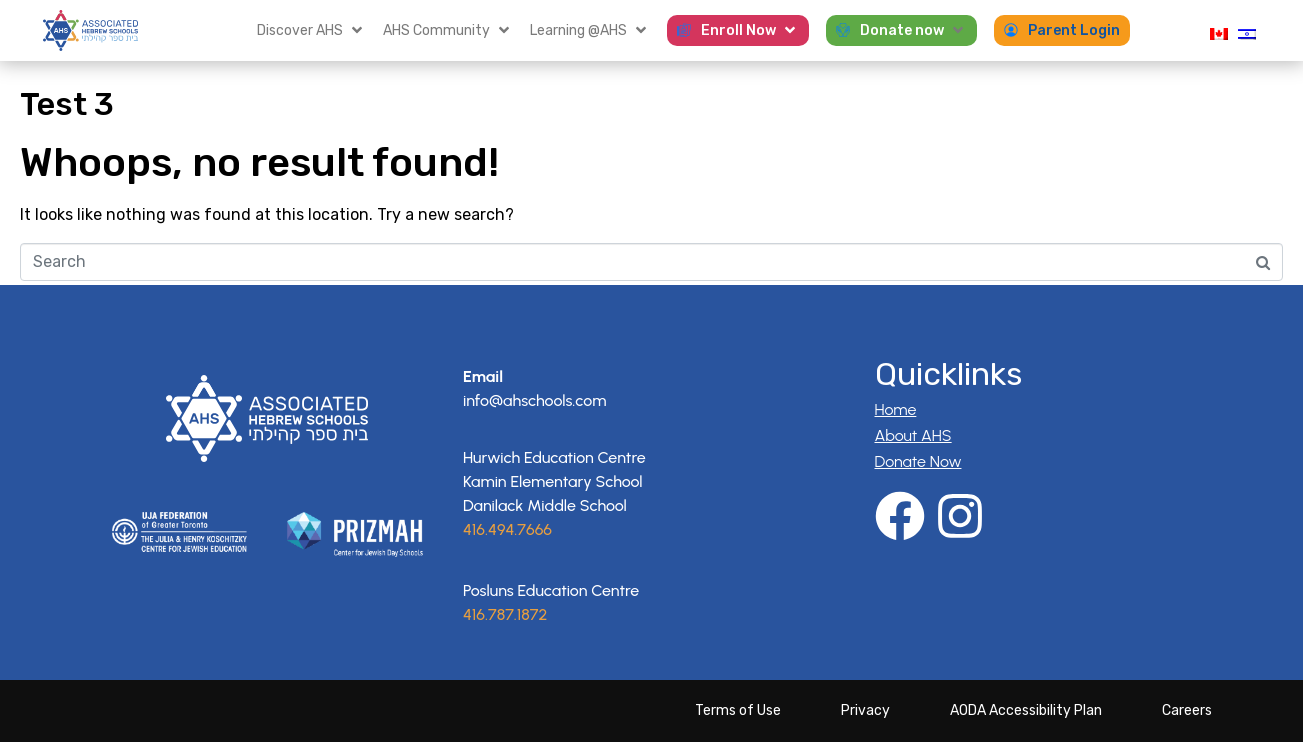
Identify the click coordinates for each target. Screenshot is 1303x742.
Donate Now (918, 461)
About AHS (913, 435)
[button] (311, 30)
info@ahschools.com (534, 400)
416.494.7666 (507, 529)
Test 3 (67, 104)
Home (896, 409)
